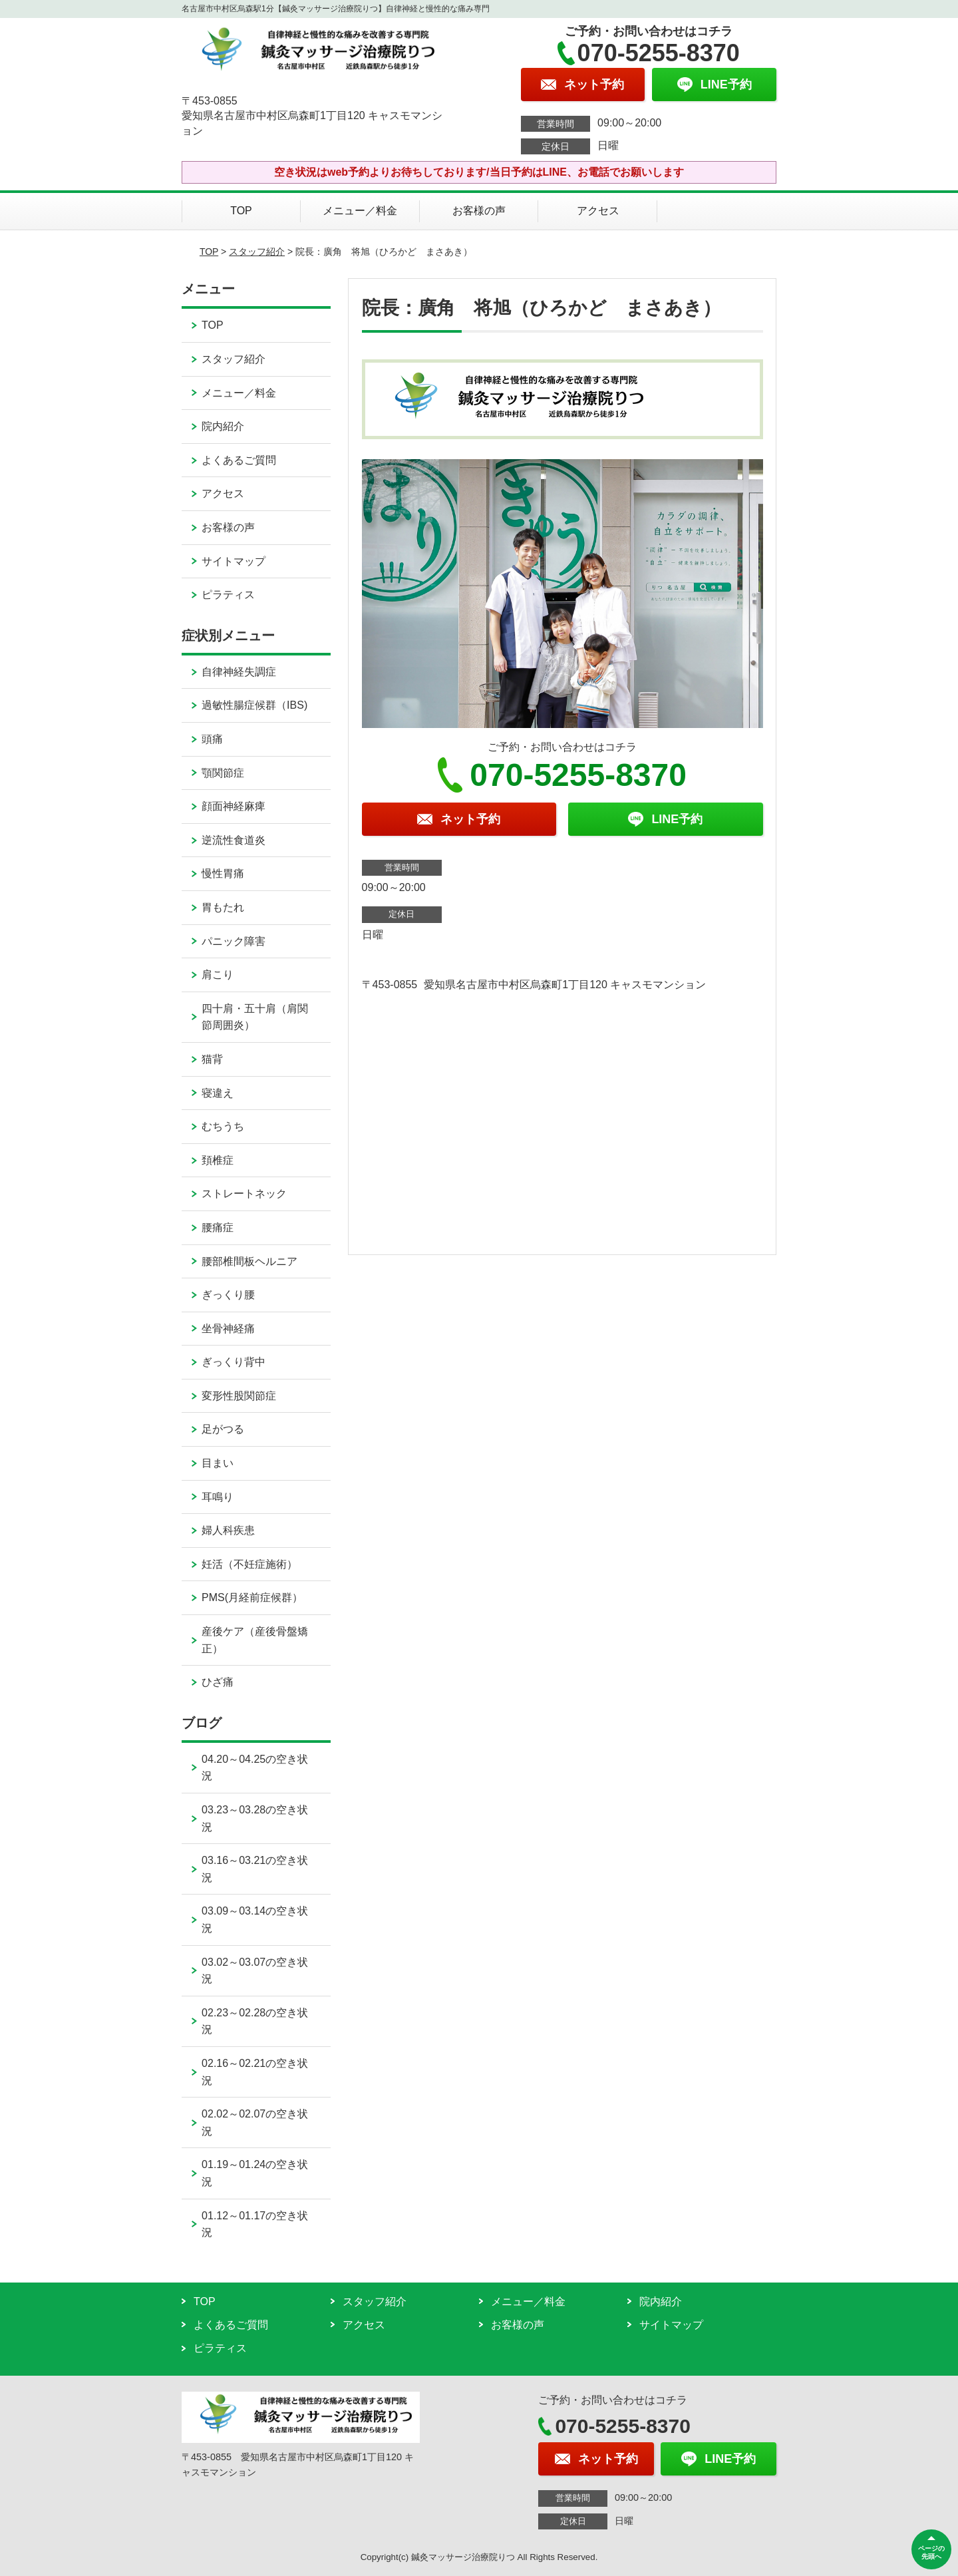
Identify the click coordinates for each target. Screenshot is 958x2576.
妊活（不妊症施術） (249, 1564)
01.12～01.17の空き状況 (255, 2224)
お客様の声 (479, 210)
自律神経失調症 (239, 671)
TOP (241, 210)
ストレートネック (244, 1193)
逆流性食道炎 (233, 840)
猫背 (212, 1059)
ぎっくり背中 (233, 1362)
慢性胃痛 (223, 873)
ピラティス (228, 594)
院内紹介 (223, 426)
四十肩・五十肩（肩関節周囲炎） (255, 1017)
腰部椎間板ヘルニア (249, 1261)
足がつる (223, 1429)
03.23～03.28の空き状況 (255, 1818)
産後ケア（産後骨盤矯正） (255, 1640)
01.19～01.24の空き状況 (255, 2173)
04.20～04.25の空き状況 (255, 1767)
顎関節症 (223, 773)
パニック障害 (233, 941)
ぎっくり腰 (228, 1294)
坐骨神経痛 (228, 1328)
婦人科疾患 (228, 1530)
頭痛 (212, 739)
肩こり (218, 974)
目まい (218, 1463)
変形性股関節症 (239, 1395)
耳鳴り (218, 1497)
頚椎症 (218, 1160)
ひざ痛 (218, 1682)
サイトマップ (233, 561)
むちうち (223, 1126)
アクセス (598, 210)
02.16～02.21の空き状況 (255, 2072)
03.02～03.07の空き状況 (255, 1970)
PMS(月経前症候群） (252, 1597)
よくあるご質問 (239, 460)
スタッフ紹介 (257, 251)
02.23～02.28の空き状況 (255, 2021)
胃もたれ (223, 907)
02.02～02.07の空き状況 (255, 2122)
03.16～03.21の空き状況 (255, 1869)
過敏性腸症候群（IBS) (254, 705)
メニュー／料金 (360, 210)
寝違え (218, 1093)
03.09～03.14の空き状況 (255, 1919)
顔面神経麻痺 (233, 806)
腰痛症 (218, 1227)
